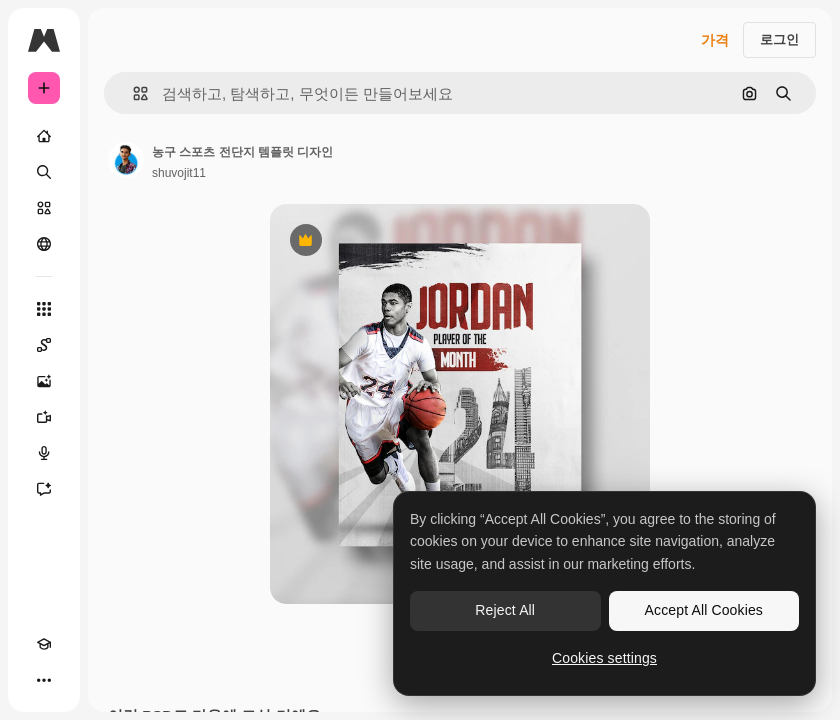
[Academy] (44, 644)
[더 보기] (44, 680)
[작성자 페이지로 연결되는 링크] (126, 160)
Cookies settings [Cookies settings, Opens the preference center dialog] (604, 658)
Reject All (505, 610)
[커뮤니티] (44, 244)
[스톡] (44, 208)
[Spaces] (44, 345)
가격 (715, 40)
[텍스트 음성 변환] (44, 453)
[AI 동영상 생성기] (44, 417)
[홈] (44, 136)
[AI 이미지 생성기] (44, 381)
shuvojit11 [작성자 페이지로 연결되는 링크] (179, 173)
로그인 (779, 39)
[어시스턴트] (44, 489)
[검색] (44, 172)
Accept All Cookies (704, 610)
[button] (132, 93)
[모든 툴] (44, 309)
